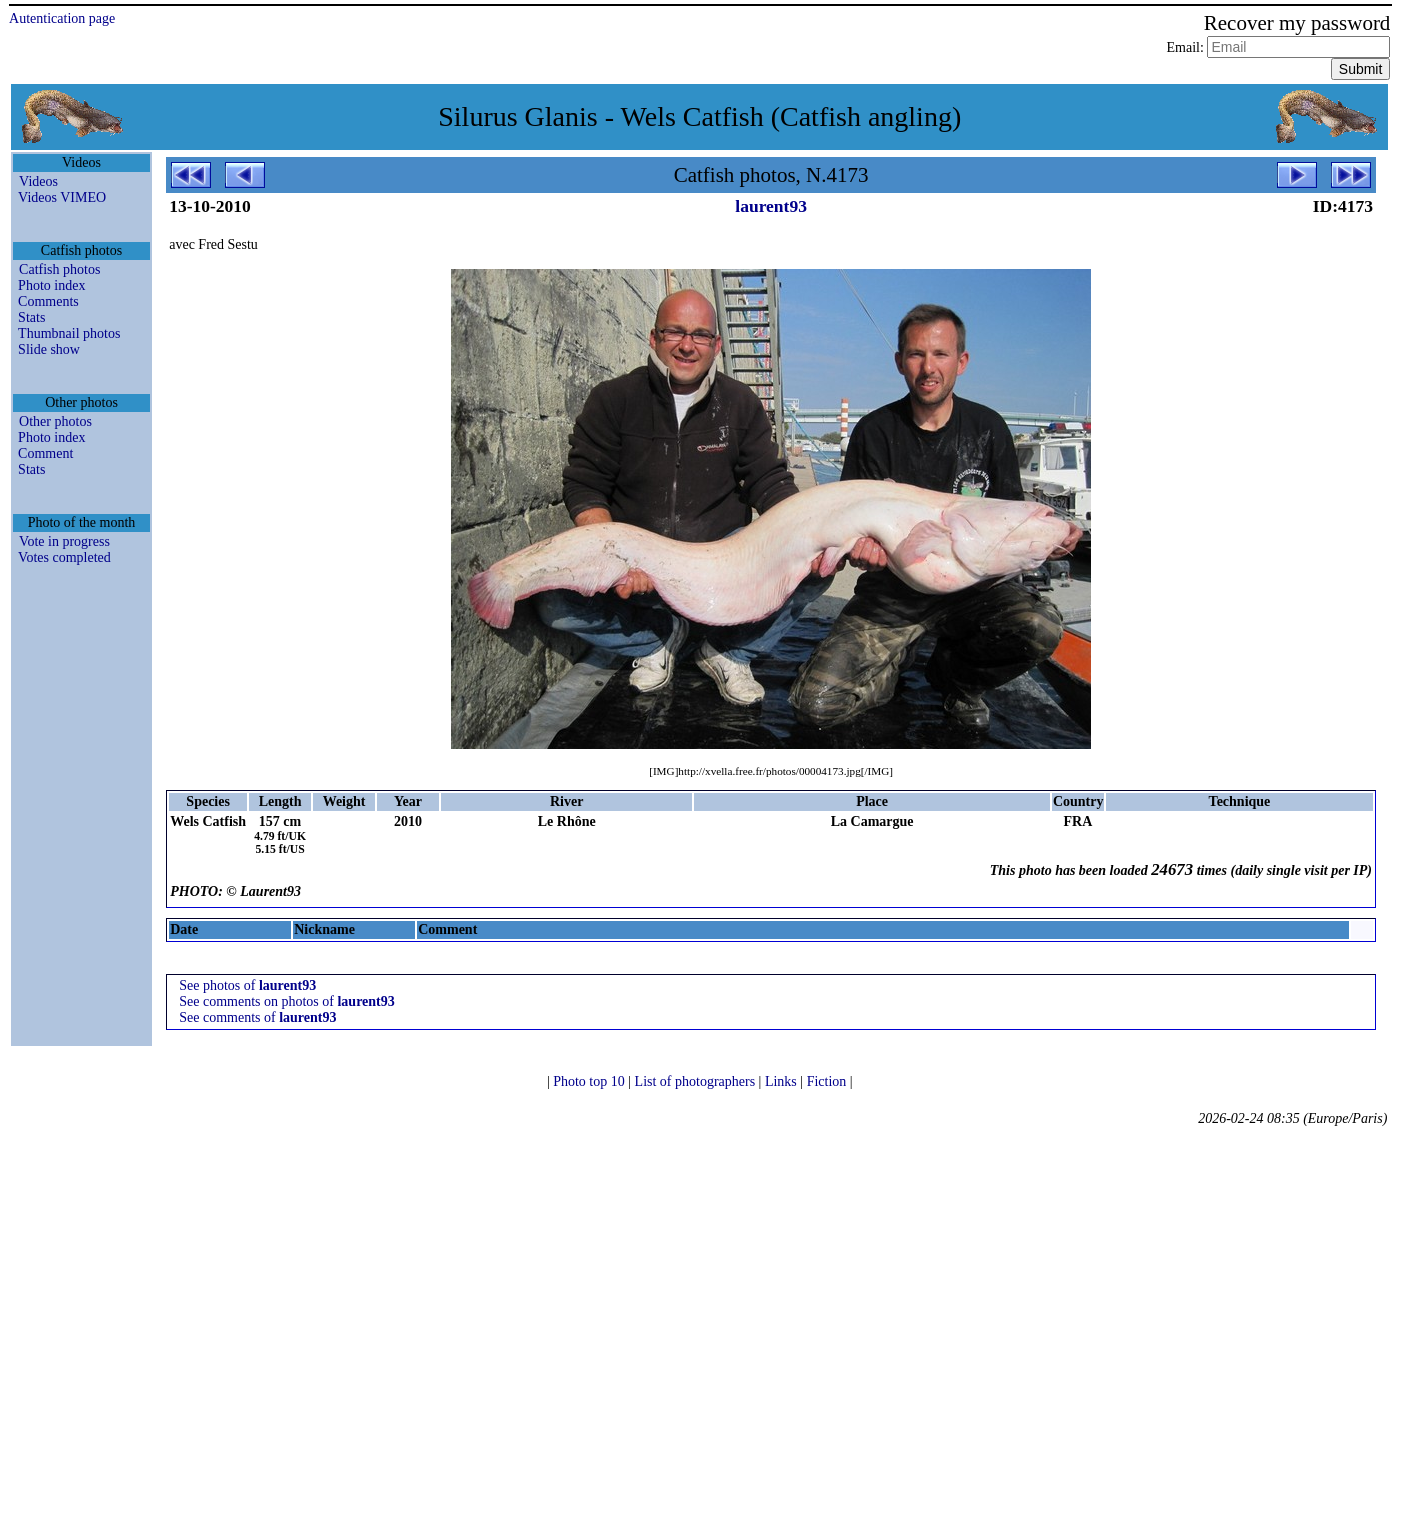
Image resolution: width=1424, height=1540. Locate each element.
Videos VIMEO (62, 197)
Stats (31, 317)
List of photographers (697, 1081)
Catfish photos (59, 269)
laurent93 (771, 206)
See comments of (257, 1017)
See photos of (247, 985)
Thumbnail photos (69, 333)
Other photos (55, 421)
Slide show (49, 349)
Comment (45, 453)
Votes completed (64, 557)
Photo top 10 (590, 1081)
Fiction (828, 1081)
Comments (48, 301)
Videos (38, 181)
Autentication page (62, 18)
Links (782, 1081)
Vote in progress (64, 541)
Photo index (51, 285)
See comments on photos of (287, 1001)
